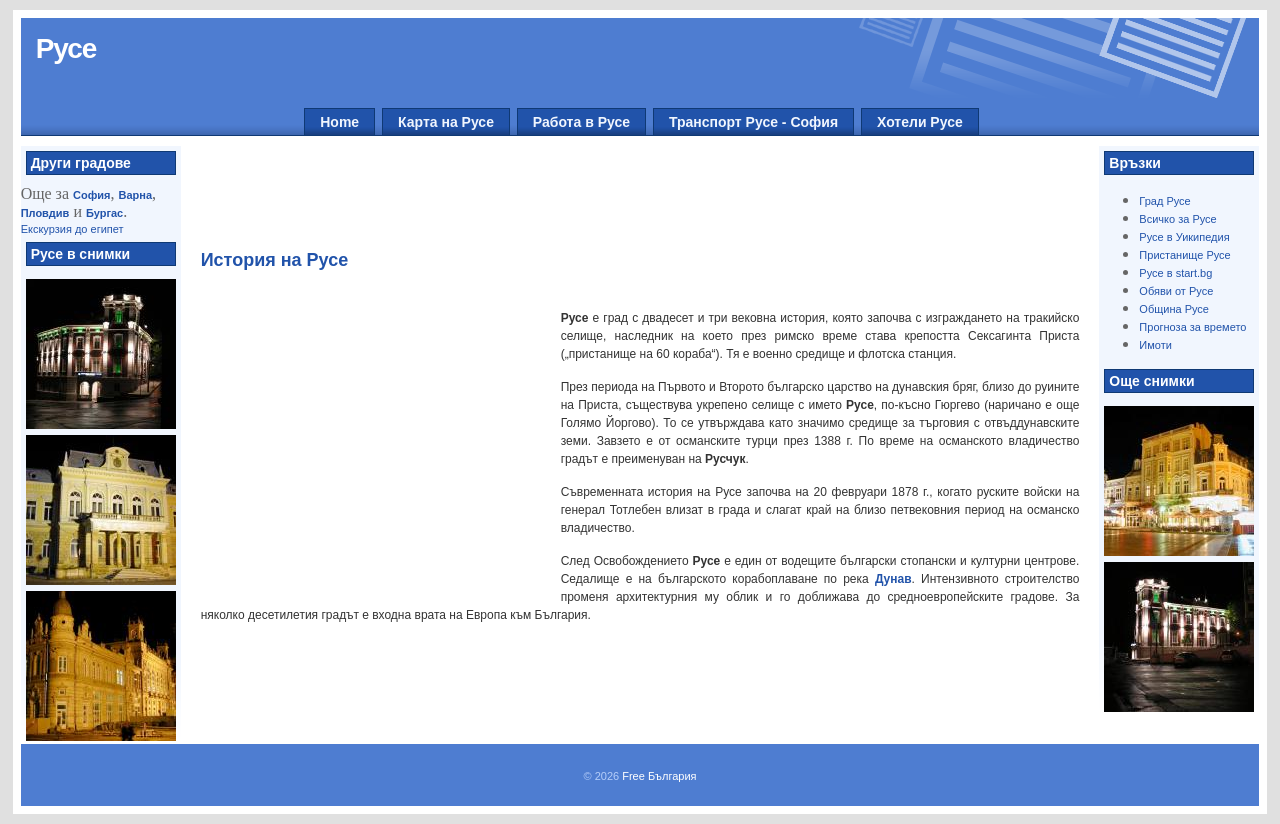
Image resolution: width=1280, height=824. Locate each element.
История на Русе (275, 260)
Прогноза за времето (1192, 327)
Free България (659, 776)
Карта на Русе (446, 122)
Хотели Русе (920, 122)
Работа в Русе (581, 122)
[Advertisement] (629, 201)
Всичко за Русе (1177, 219)
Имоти (1155, 345)
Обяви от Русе (1176, 291)
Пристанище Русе (1184, 255)
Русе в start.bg (1175, 273)
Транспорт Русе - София (753, 122)
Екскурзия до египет (72, 229)
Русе (66, 48)
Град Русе (1164, 201)
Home (339, 122)
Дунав (893, 579)
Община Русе (1174, 309)
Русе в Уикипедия (1184, 237)
